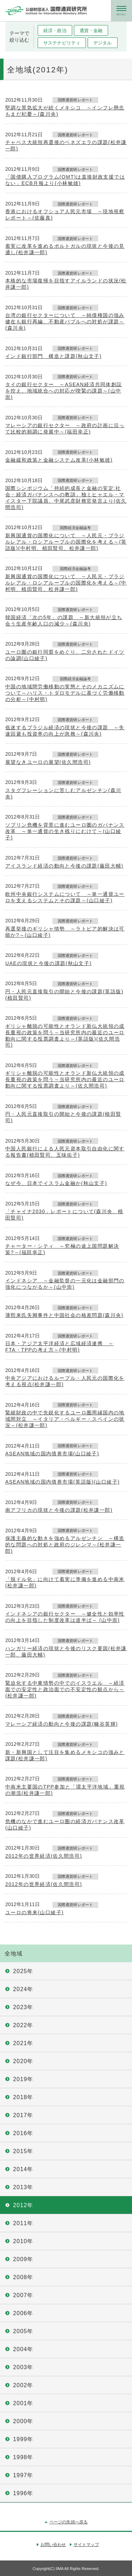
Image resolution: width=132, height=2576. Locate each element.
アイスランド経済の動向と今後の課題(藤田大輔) (64, 866)
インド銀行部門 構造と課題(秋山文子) (53, 356)
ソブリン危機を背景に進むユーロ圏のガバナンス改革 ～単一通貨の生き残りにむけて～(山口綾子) (65, 831)
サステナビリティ (61, 43)
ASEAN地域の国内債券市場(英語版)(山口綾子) (62, 1482)
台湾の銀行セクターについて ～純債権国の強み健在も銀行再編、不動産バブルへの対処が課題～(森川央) (65, 321)
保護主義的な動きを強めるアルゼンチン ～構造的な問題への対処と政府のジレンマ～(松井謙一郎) (65, 1544)
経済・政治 (55, 30)
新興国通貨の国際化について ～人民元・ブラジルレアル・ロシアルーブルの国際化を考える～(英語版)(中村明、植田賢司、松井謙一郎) (66, 542)
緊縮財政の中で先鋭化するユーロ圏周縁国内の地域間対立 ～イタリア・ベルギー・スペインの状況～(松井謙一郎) (65, 1419)
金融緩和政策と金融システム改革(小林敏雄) (59, 460)
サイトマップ (86, 2544)
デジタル (102, 43)
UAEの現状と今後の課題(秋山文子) (48, 963)
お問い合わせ (53, 2544)
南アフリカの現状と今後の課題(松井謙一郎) (59, 1510)
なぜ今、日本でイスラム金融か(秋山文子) (56, 1183)
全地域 (14, 1954)
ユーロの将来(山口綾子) (34, 1912)
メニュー (121, 10)
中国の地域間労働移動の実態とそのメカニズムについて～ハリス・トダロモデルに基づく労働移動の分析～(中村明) (65, 693)
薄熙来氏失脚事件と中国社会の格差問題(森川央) (64, 1315)
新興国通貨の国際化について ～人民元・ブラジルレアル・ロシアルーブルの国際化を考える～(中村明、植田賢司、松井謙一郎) (66, 583)
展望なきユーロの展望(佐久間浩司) (48, 762)
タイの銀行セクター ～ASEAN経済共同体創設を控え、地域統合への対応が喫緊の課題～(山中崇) (63, 391)
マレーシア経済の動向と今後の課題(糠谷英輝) (61, 1724)
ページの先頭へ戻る (68, 2522)
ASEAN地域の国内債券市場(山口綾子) (52, 1453)
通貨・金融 (91, 30)
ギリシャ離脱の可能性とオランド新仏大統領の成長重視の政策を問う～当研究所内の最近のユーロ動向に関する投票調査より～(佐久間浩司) (65, 1079)
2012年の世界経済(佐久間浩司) (43, 1856)
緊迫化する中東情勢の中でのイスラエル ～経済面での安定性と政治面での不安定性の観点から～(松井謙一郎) (65, 1689)
